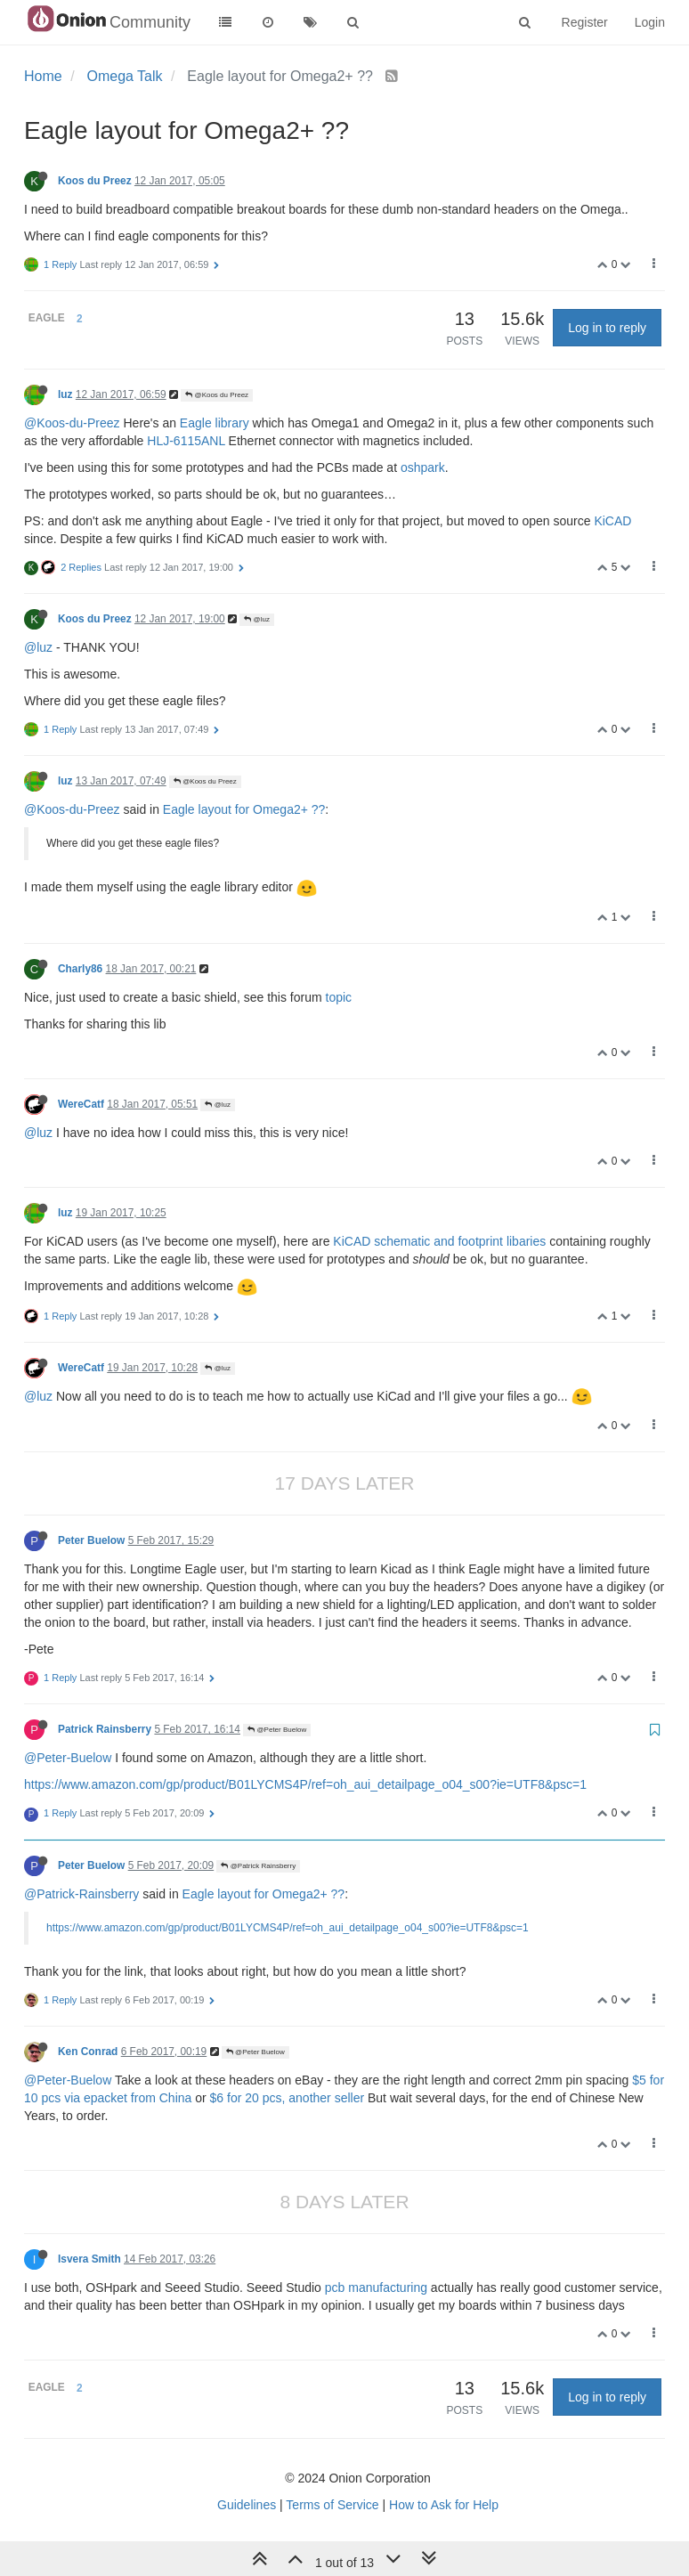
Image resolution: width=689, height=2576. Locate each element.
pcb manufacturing (376, 2287)
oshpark (423, 467)
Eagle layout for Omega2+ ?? (244, 809)
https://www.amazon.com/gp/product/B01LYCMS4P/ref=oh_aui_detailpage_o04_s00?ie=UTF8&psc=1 (305, 1784)
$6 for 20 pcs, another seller (287, 2098)
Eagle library (214, 423)
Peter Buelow (91, 1540)
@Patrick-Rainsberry (81, 1894)
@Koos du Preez (216, 395)
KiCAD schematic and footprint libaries (439, 1241)
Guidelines (246, 2505)
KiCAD (612, 521)
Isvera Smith (89, 2259)
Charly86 (80, 969)
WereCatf (81, 1104)
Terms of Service (332, 2505)
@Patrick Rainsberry (258, 1866)
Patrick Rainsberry (104, 1729)
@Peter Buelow (276, 1730)
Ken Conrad (88, 2051)
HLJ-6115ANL (185, 441)
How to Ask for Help (444, 2505)
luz (65, 394)
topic (339, 997)
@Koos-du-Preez (72, 423)
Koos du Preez (95, 181)
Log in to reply (607, 328)
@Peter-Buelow (67, 1758)
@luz (257, 619)
